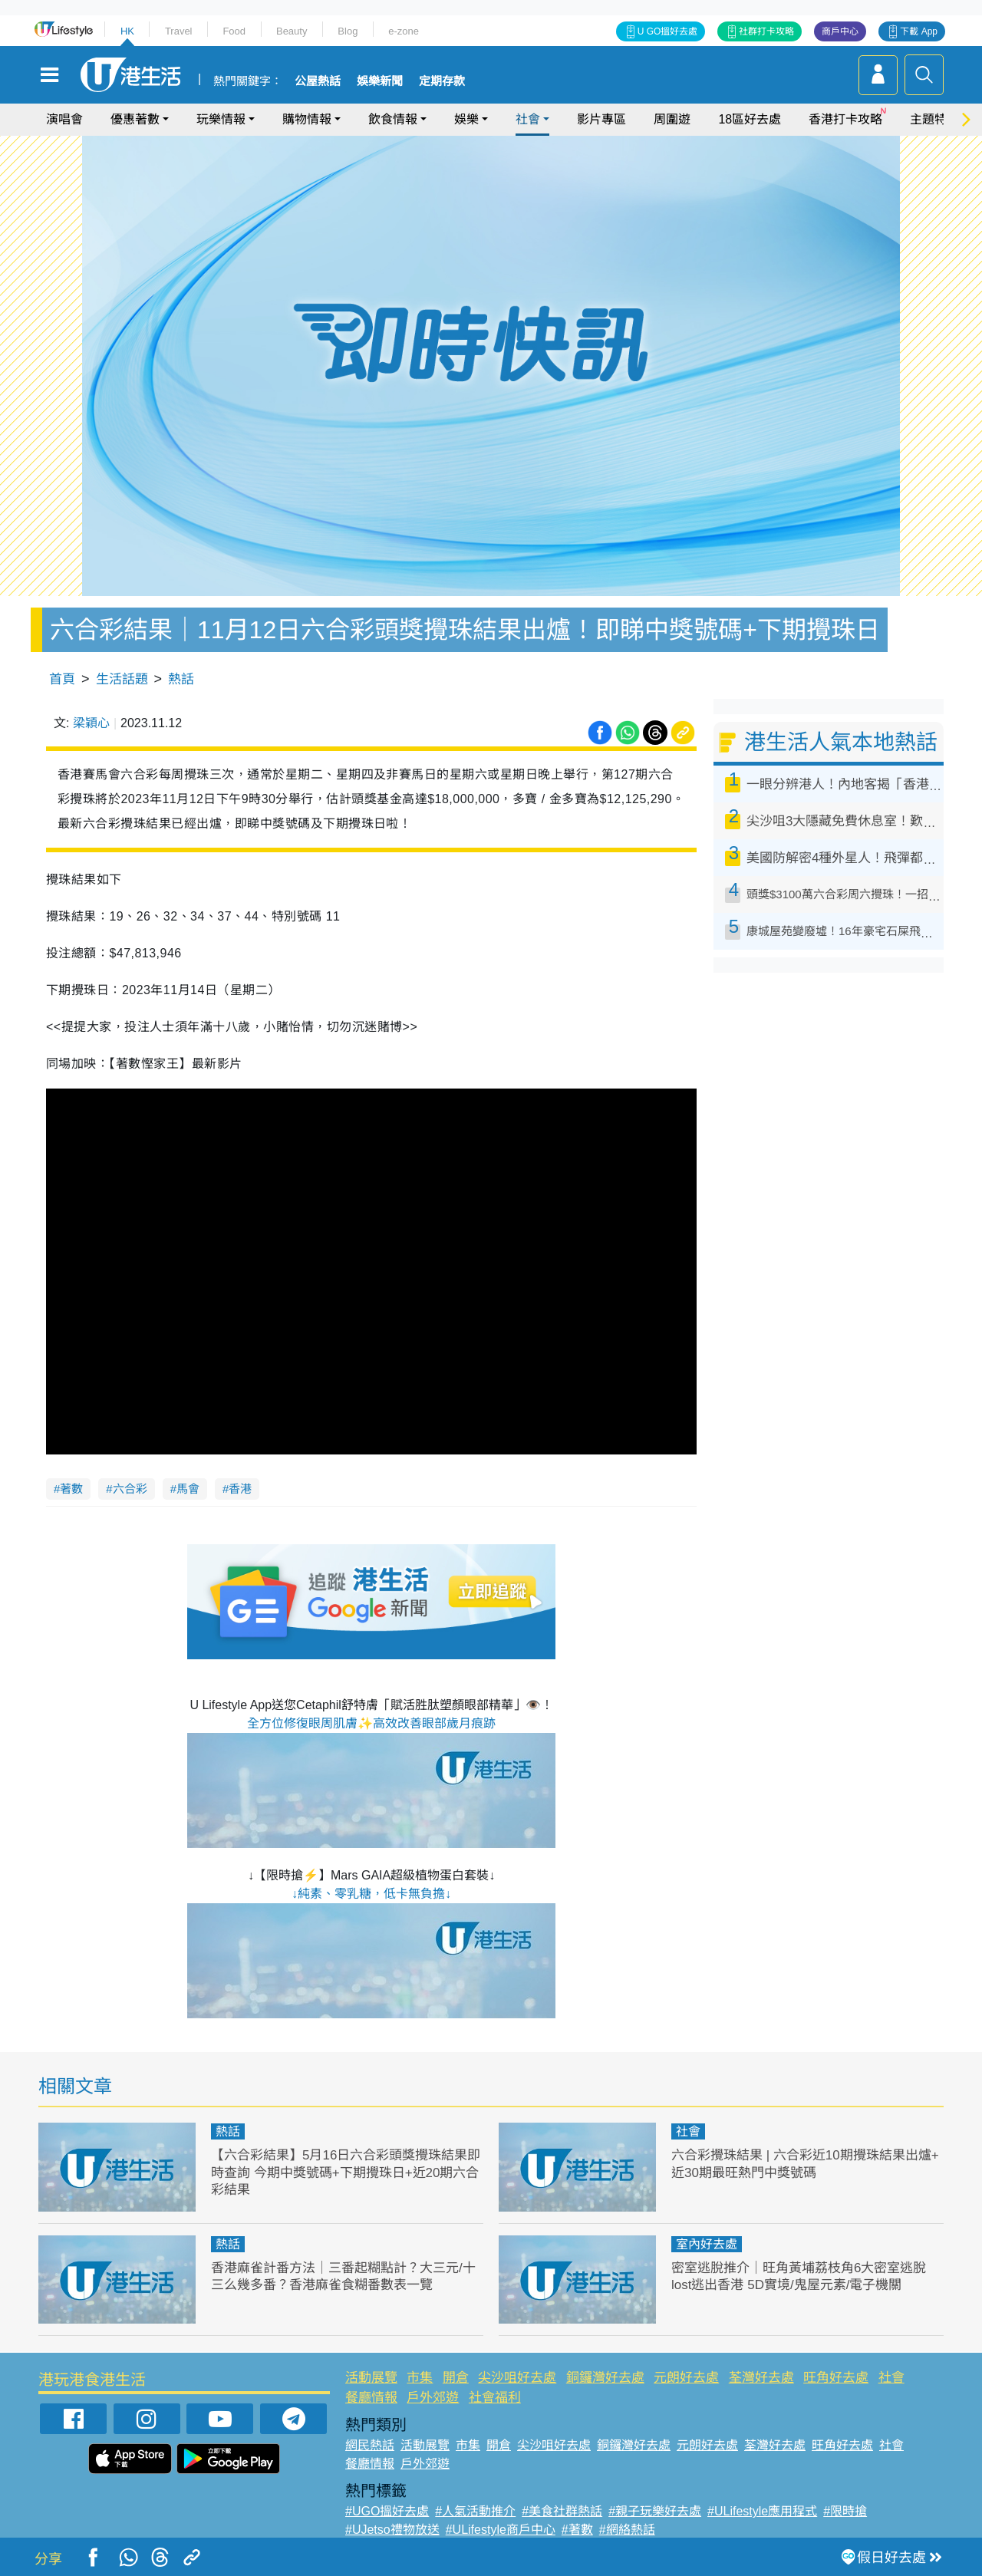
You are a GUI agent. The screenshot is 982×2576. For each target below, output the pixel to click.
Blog (348, 31)
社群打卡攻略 (766, 31)
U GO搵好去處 (668, 31)
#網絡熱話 (627, 2529)
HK (127, 31)
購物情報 (306, 119)
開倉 (456, 2377)
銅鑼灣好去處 (605, 2377)
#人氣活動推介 (475, 2511)
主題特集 (934, 119)
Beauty (291, 31)
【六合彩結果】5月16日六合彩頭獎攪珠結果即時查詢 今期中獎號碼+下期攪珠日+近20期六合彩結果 (345, 2172)
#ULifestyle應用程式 (762, 2511)
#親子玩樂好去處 (654, 2511)
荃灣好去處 (761, 2377)
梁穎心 (91, 723)
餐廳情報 (371, 2397)
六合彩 (130, 1488)
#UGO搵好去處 (387, 2511)
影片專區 (601, 119)
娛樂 (466, 119)
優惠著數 (135, 119)
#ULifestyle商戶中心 (500, 2529)
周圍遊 (672, 119)
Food (234, 31)
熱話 (181, 679)
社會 (528, 119)
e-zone (403, 31)
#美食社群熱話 (562, 2511)
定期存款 (442, 81)
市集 (420, 2377)
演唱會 (64, 119)
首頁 (62, 679)
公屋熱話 (318, 81)
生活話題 (122, 679)
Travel (179, 31)
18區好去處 (749, 119)
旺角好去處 (835, 2377)
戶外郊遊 (433, 2397)
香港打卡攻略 (845, 119)
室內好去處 (706, 2244)
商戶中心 (840, 31)
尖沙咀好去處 (517, 2377)
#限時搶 (845, 2511)
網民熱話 (369, 2445)
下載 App (919, 31)
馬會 (187, 1488)
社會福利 (495, 2397)
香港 (240, 1488)
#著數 (577, 2529)
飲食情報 (392, 119)
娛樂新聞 (380, 81)
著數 (71, 1488)
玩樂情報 (221, 119)
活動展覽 (371, 2377)
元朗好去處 (686, 2377)
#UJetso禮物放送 (392, 2529)
